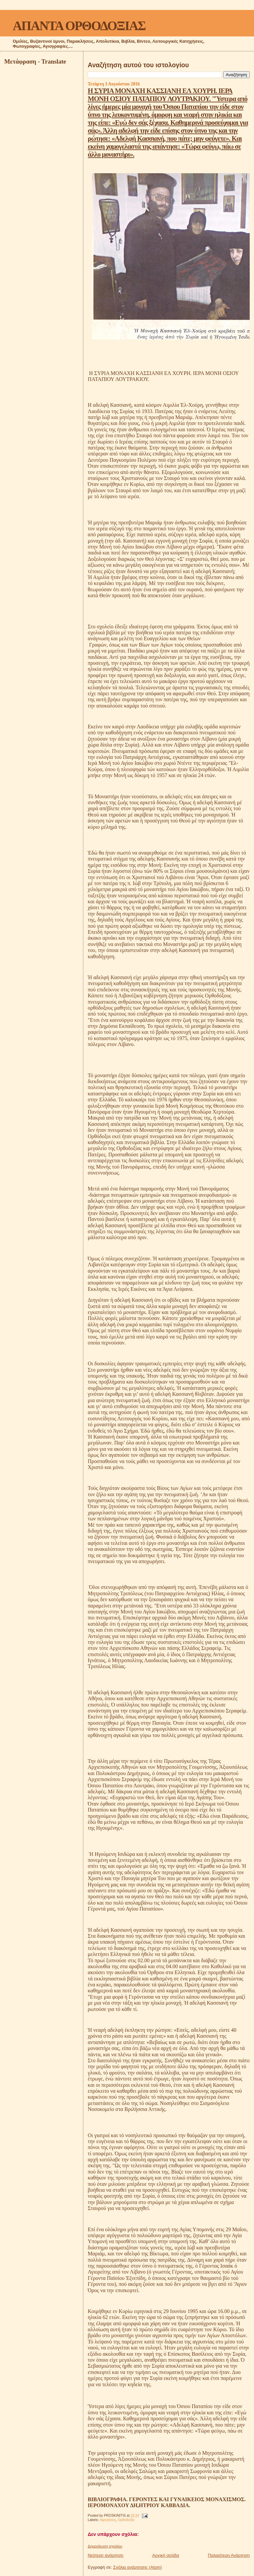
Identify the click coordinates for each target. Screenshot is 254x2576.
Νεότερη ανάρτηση (105, 2555)
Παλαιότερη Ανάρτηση (229, 2555)
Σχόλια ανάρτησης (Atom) (137, 2567)
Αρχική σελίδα (165, 2555)
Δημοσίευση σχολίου (105, 2546)
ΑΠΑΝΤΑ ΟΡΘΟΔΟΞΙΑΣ (79, 26)
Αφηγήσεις (108, 2520)
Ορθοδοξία (126, 2520)
